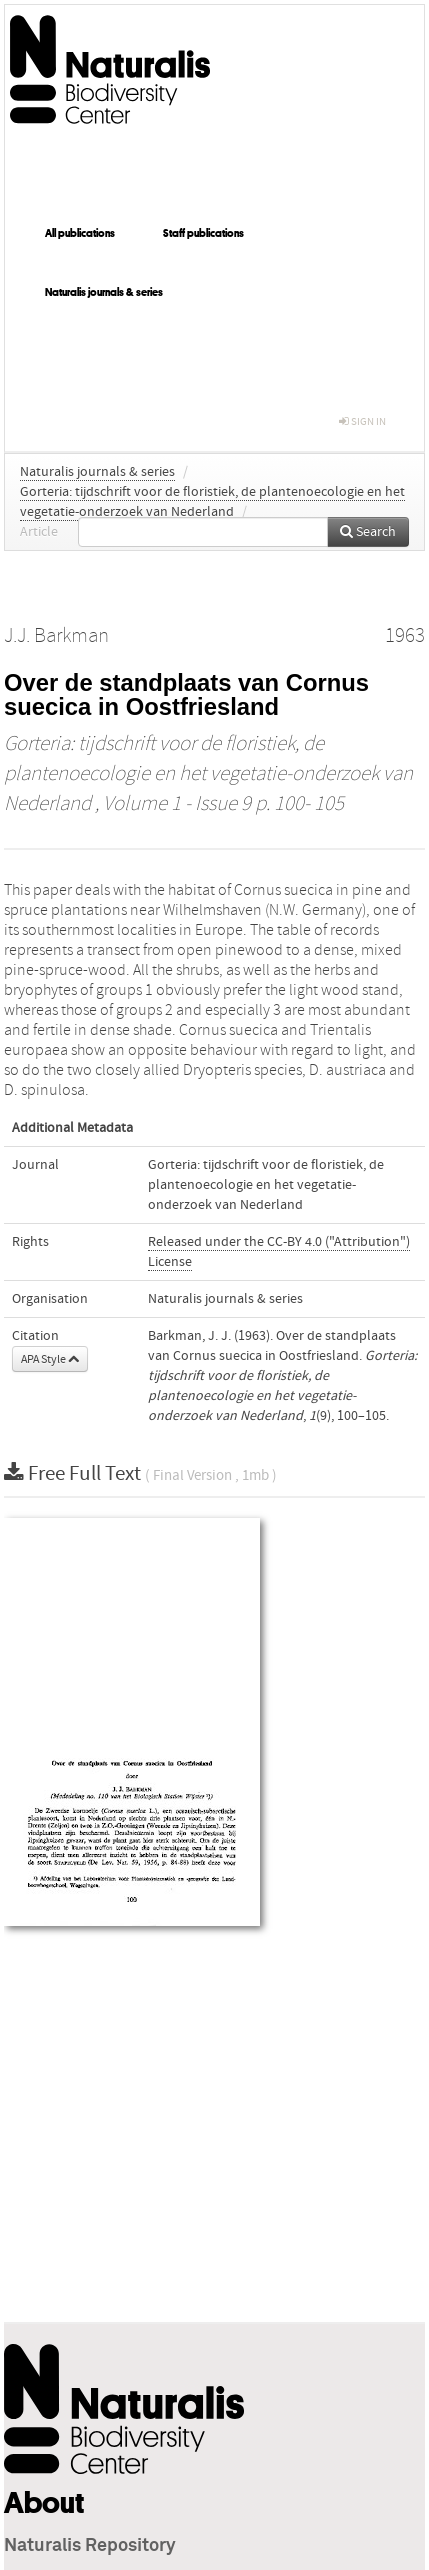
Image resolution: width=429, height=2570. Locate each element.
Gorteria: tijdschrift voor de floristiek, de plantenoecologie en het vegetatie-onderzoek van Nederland (208, 774)
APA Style (50, 1359)
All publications (80, 233)
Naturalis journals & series (104, 292)
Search (368, 532)
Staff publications (203, 233)
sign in (362, 421)
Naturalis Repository (90, 2546)
